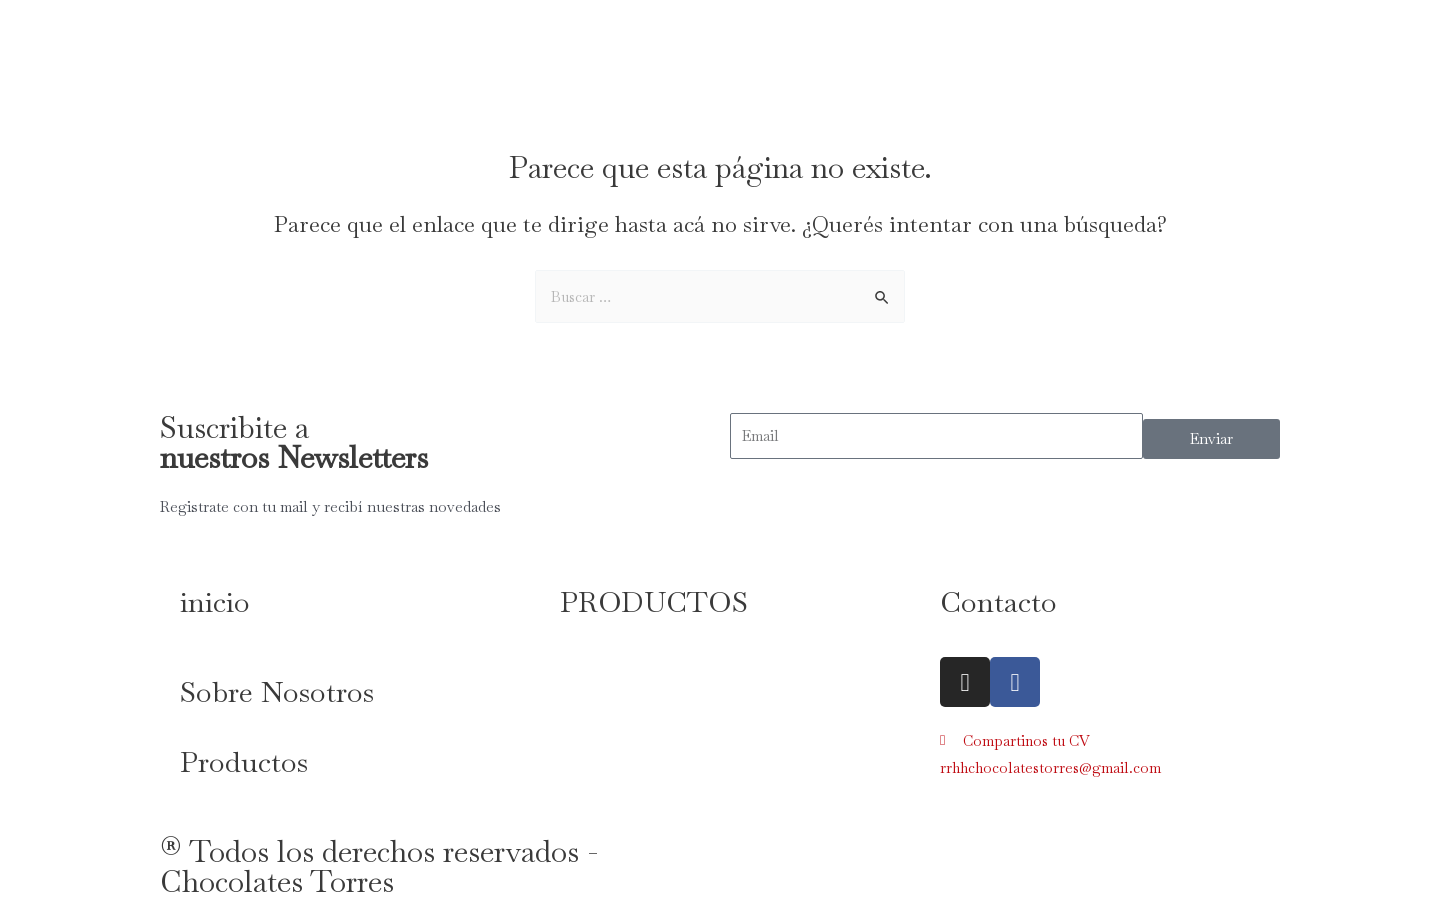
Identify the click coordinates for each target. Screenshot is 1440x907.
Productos (245, 761)
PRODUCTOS (657, 601)
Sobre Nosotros (279, 691)
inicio (215, 601)
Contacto (999, 601)
